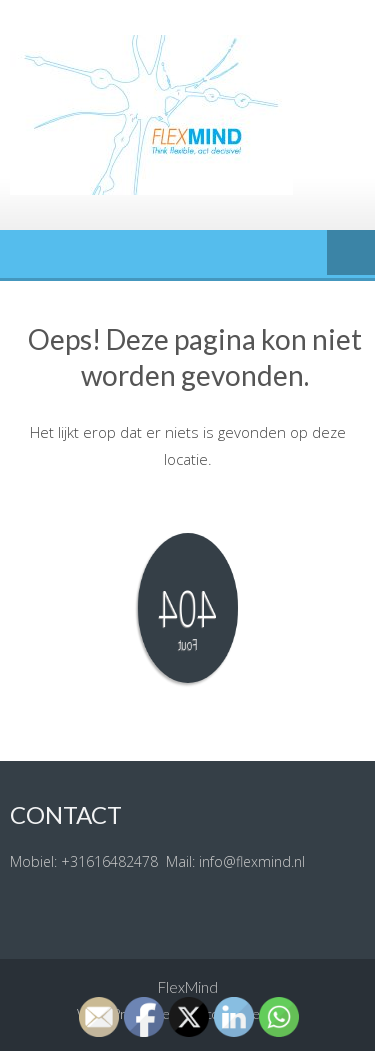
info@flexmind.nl (252, 861)
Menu (351, 254)
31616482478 (114, 861)
